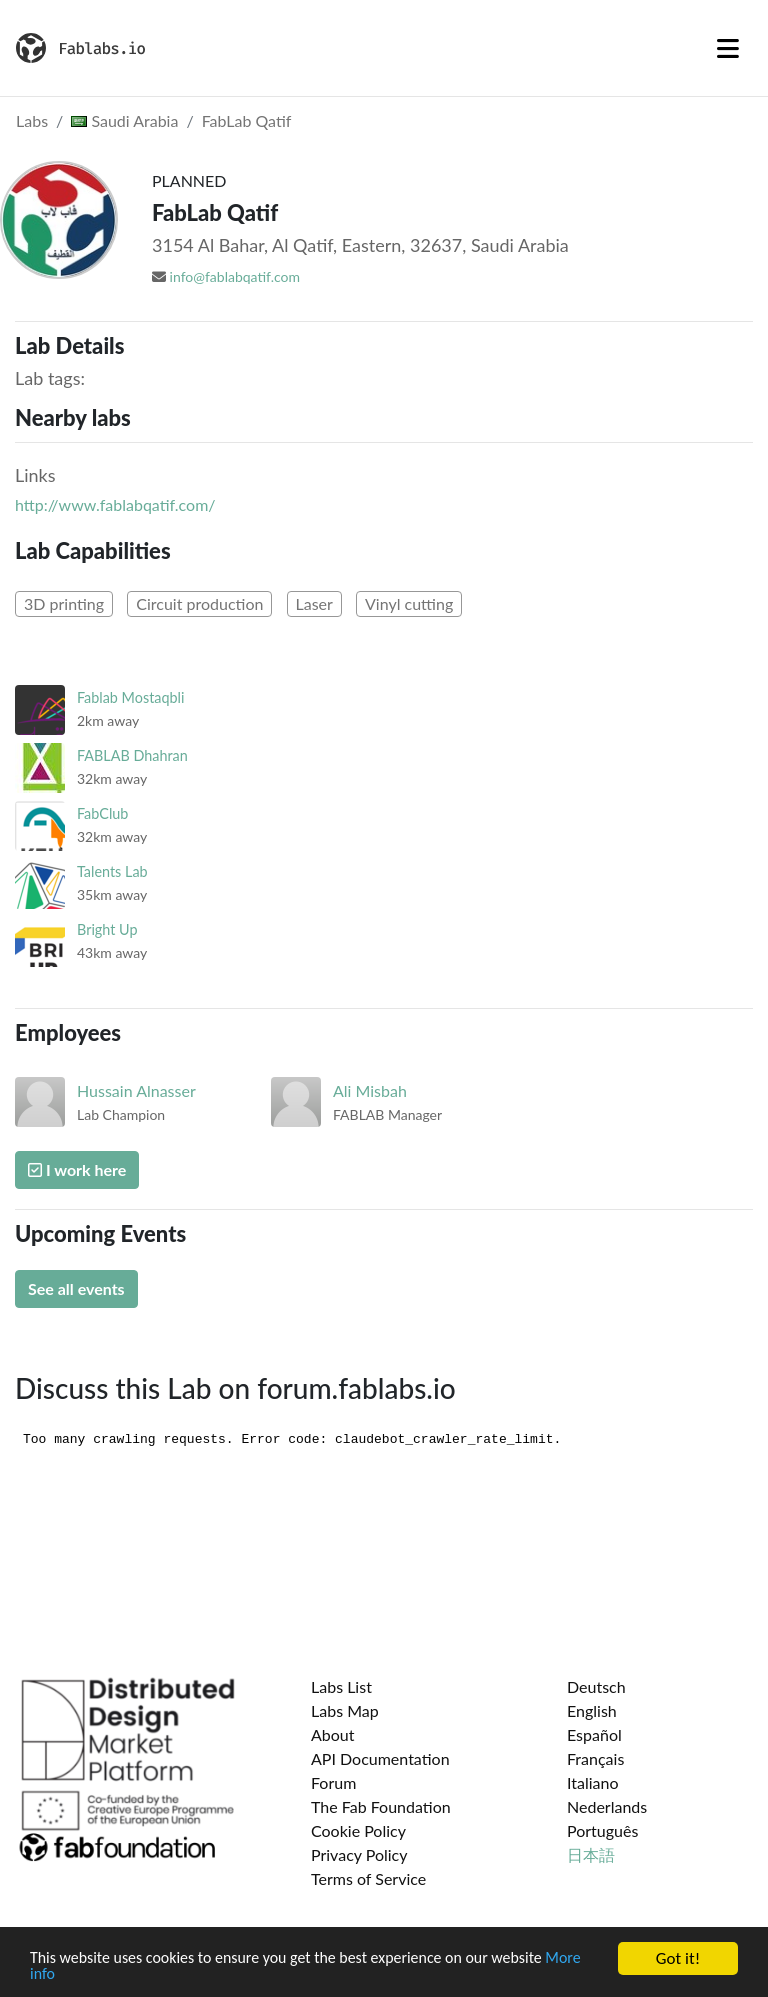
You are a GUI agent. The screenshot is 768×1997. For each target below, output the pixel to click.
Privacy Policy (359, 1854)
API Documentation (380, 1758)
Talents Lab (112, 871)
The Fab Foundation (381, 1806)
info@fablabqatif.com (235, 276)
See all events (76, 1288)
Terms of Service (368, 1878)
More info (64, 1975)
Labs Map (345, 1710)
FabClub (102, 813)
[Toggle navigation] (728, 48)
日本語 (591, 1854)
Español (594, 1734)
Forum (333, 1782)
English (592, 1710)
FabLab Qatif (247, 120)
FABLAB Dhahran (132, 755)
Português (602, 1830)
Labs (32, 120)
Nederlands (607, 1806)
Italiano (593, 1782)
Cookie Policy (358, 1830)
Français (595, 1758)
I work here (77, 1169)
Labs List (341, 1686)
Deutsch (596, 1686)
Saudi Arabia (124, 120)
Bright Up (107, 929)
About (333, 1734)
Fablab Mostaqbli (130, 697)
